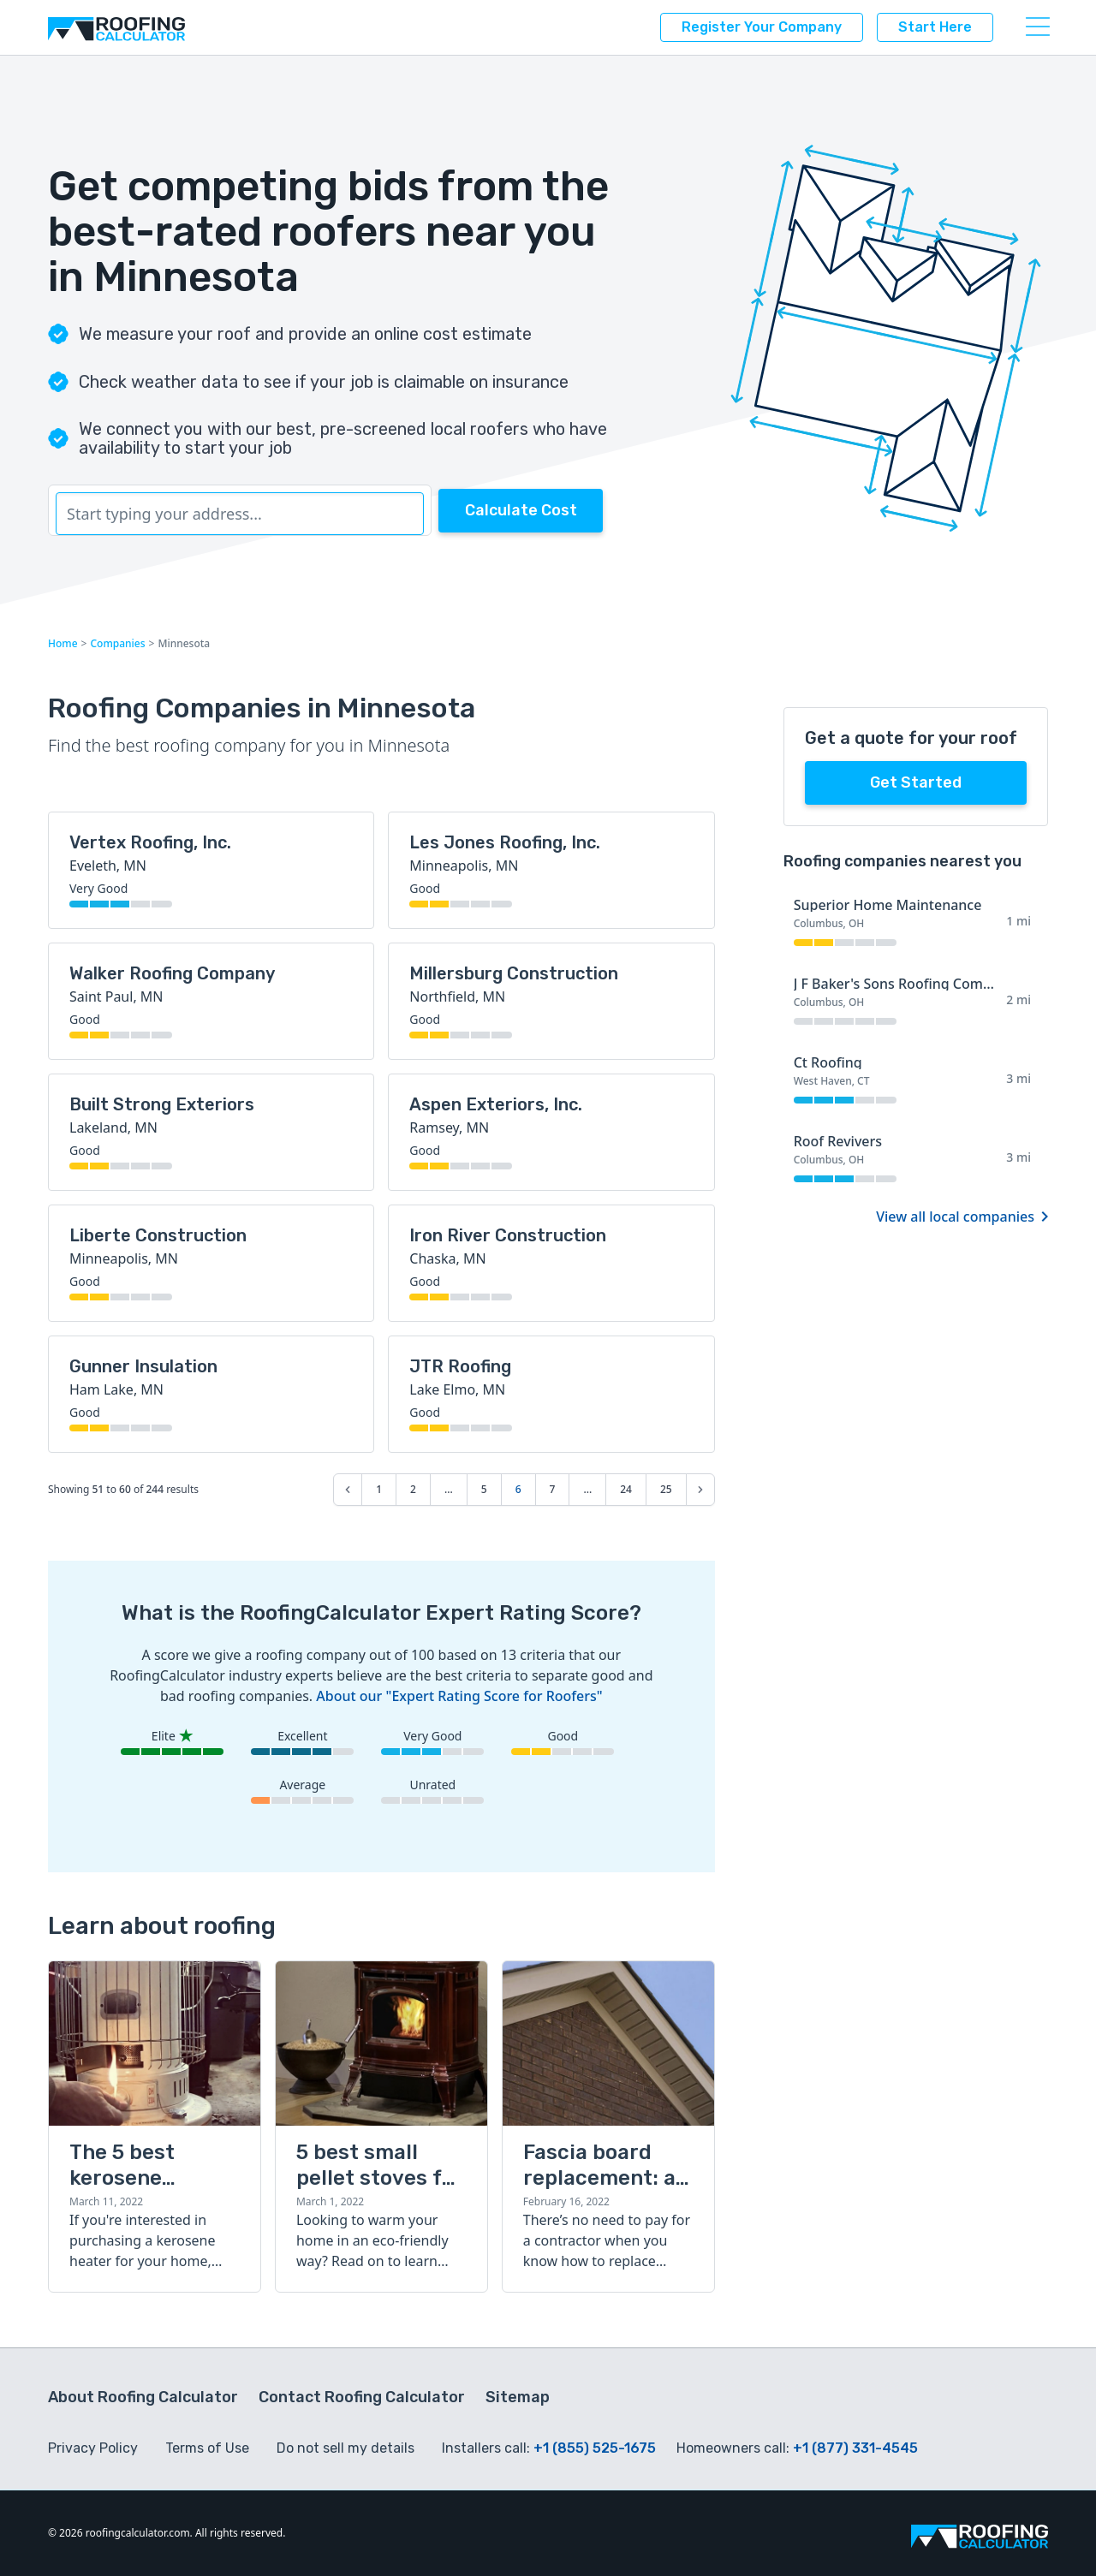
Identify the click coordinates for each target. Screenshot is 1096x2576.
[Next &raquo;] (700, 1489)
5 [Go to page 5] (484, 1489)
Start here (935, 27)
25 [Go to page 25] (666, 1489)
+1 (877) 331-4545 (855, 2448)
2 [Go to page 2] (413, 1489)
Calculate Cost (521, 510)
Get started (916, 782)
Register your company (762, 27)
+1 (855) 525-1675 (594, 2448)
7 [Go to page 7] (553, 1489)
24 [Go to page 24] (626, 1489)
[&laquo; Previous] (347, 1489)
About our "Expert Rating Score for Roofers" (459, 1696)
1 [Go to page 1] (379, 1489)
